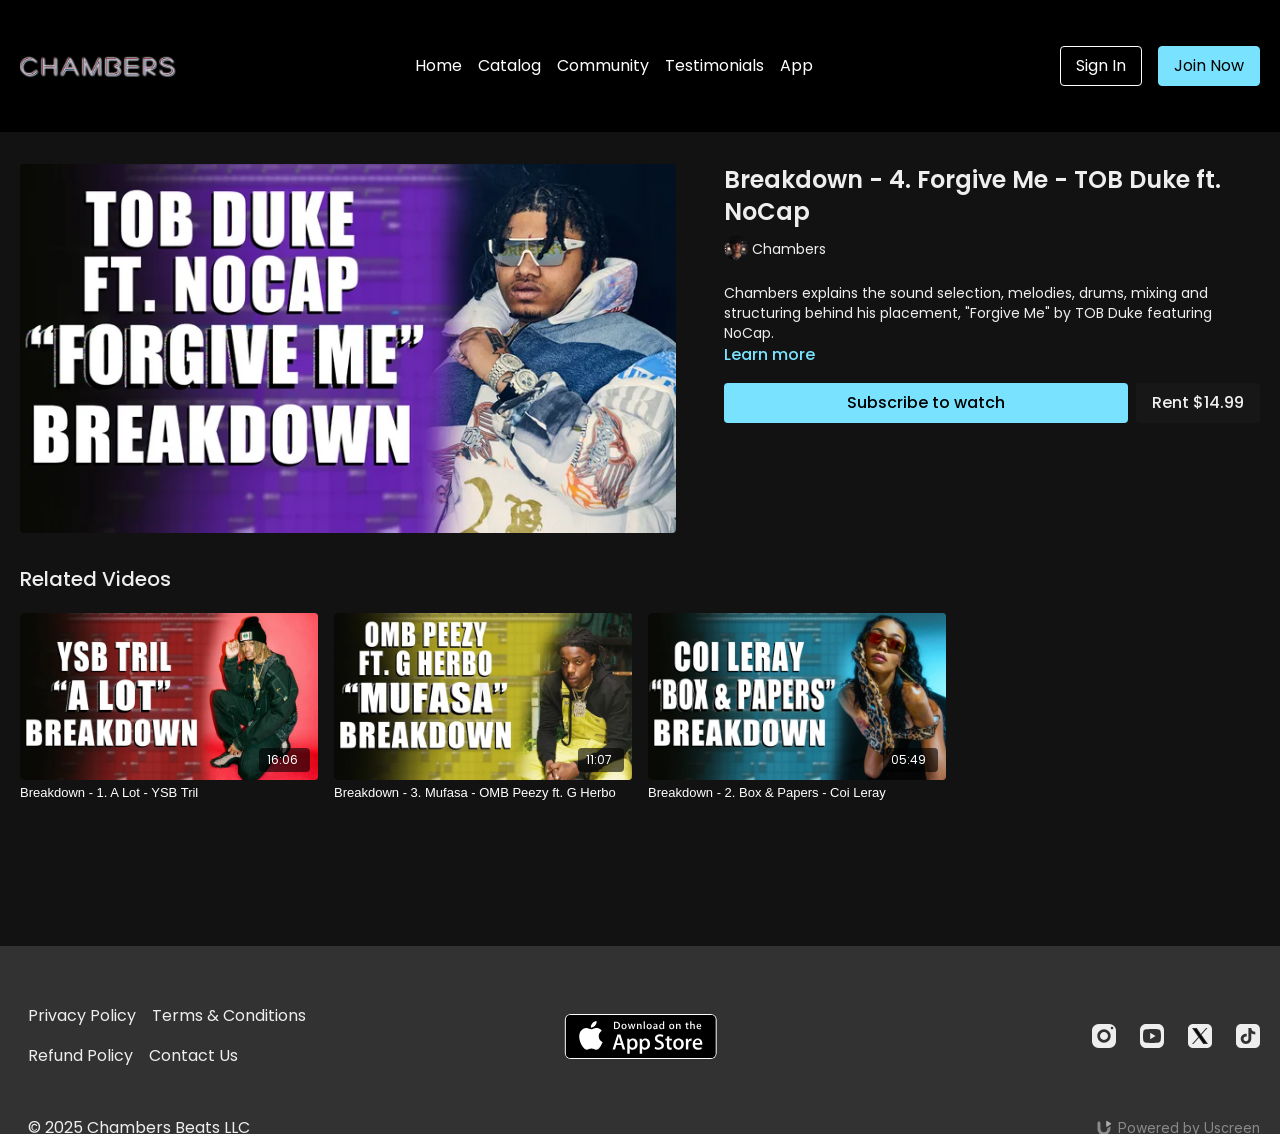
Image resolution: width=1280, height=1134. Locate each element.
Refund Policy (80, 1055)
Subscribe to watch (926, 402)
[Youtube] (1152, 1036)
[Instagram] (1104, 1036)
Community (603, 65)
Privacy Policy (82, 1015)
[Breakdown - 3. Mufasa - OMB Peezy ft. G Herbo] (483, 793)
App (796, 65)
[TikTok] (1248, 1036)
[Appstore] (640, 1036)
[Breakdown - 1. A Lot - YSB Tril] (169, 793)
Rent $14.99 (1198, 402)
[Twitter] (1200, 1036)
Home (438, 65)
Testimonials (714, 65)
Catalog (509, 65)
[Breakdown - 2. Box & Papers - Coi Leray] (797, 793)
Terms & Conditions (229, 1015)
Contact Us (193, 1055)
